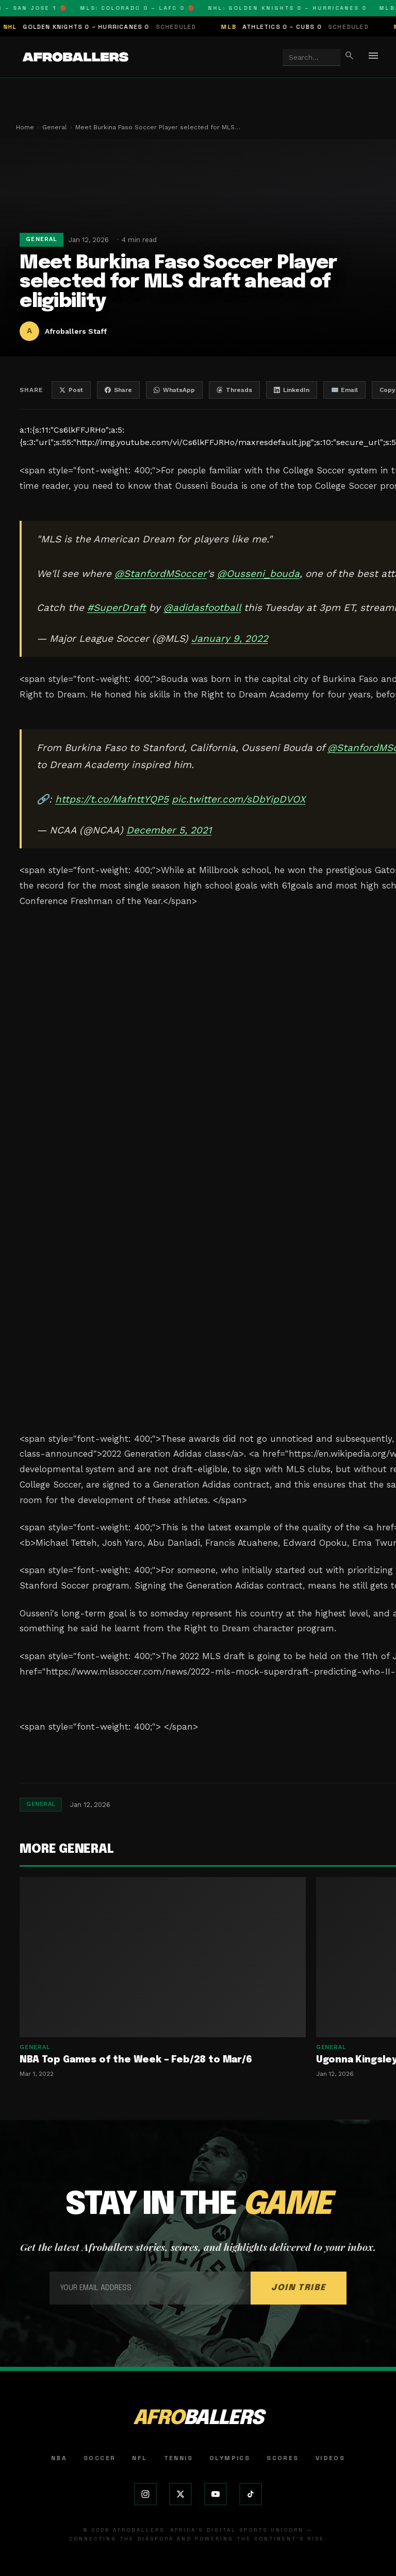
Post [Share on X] (71, 390)
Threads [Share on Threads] (234, 390)
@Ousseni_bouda (258, 573)
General (54, 127)
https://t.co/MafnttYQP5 (112, 799)
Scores (283, 2458)
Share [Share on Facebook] (118, 390)
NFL (139, 2458)
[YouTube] (215, 2494)
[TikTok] (250, 2494)
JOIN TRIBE (298, 2287)
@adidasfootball (202, 607)
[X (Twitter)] (180, 2494)
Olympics (229, 2458)
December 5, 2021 (168, 830)
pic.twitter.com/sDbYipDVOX (238, 799)
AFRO (198, 2419)
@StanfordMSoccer (160, 573)
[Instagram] (145, 2494)
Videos (330, 2458)
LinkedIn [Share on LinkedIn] (291, 390)
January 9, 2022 (229, 638)
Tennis (178, 2458)
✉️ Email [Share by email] (344, 390)
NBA (59, 2458)
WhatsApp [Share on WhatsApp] (174, 390)
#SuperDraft (116, 607)
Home (25, 127)
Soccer (100, 2458)
